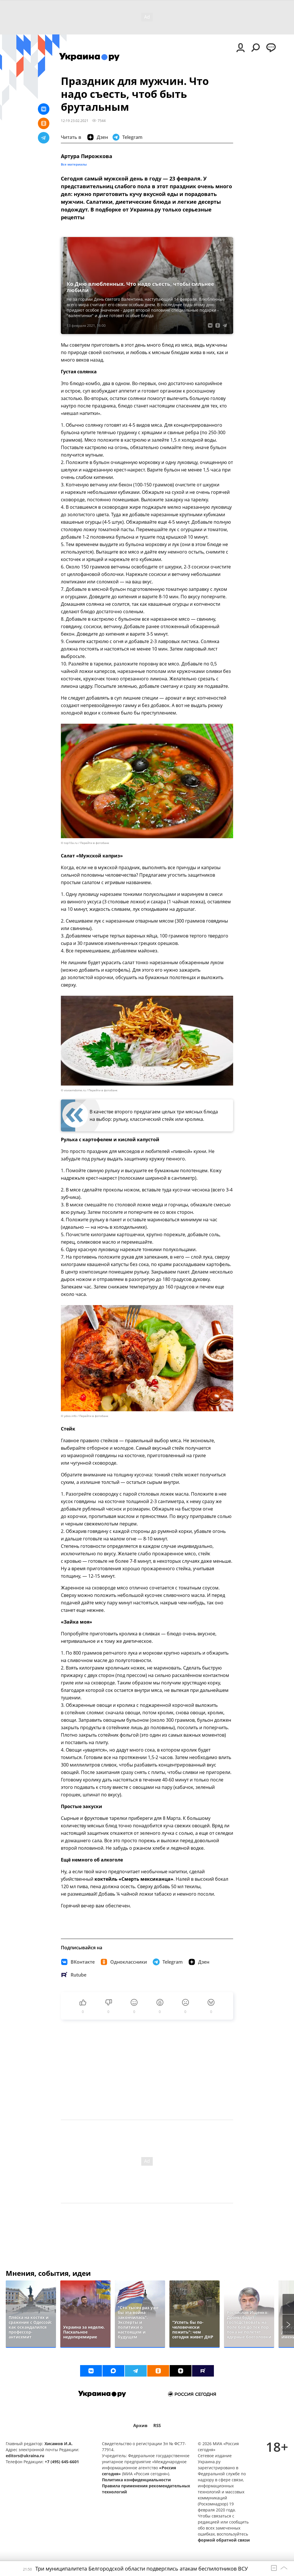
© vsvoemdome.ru (73, 1090)
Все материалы (74, 164)
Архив (140, 2425)
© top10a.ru (69, 843)
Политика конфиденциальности (136, 2479)
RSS (157, 2425)
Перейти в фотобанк (94, 843)
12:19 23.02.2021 (74, 120)
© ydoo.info (69, 1416)
